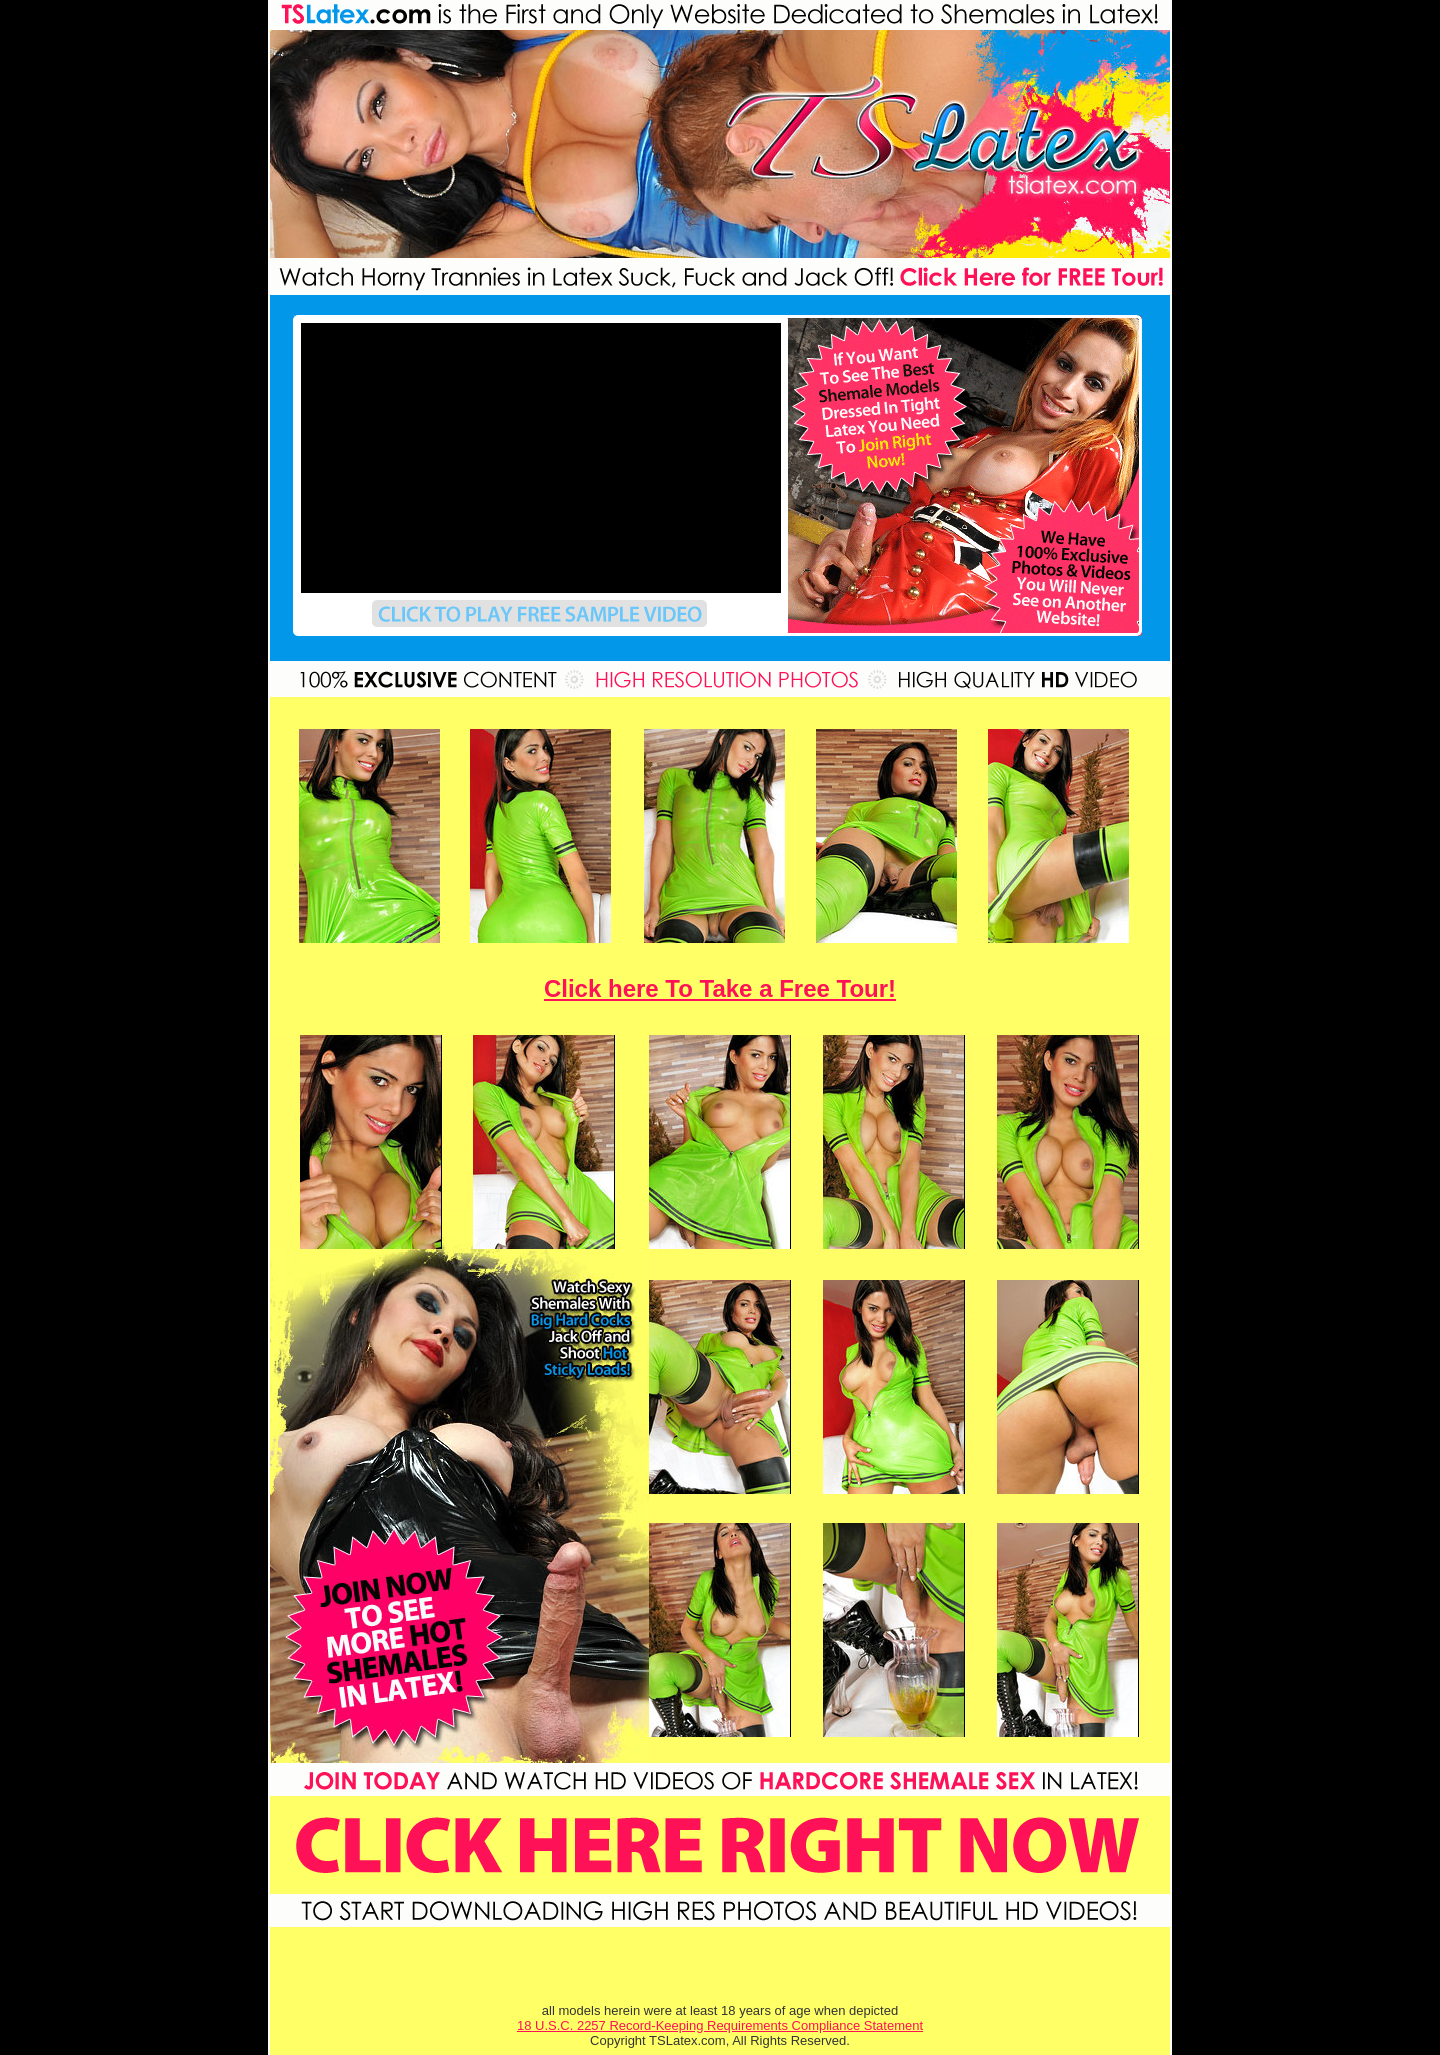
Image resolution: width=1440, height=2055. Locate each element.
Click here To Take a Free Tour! (720, 988)
